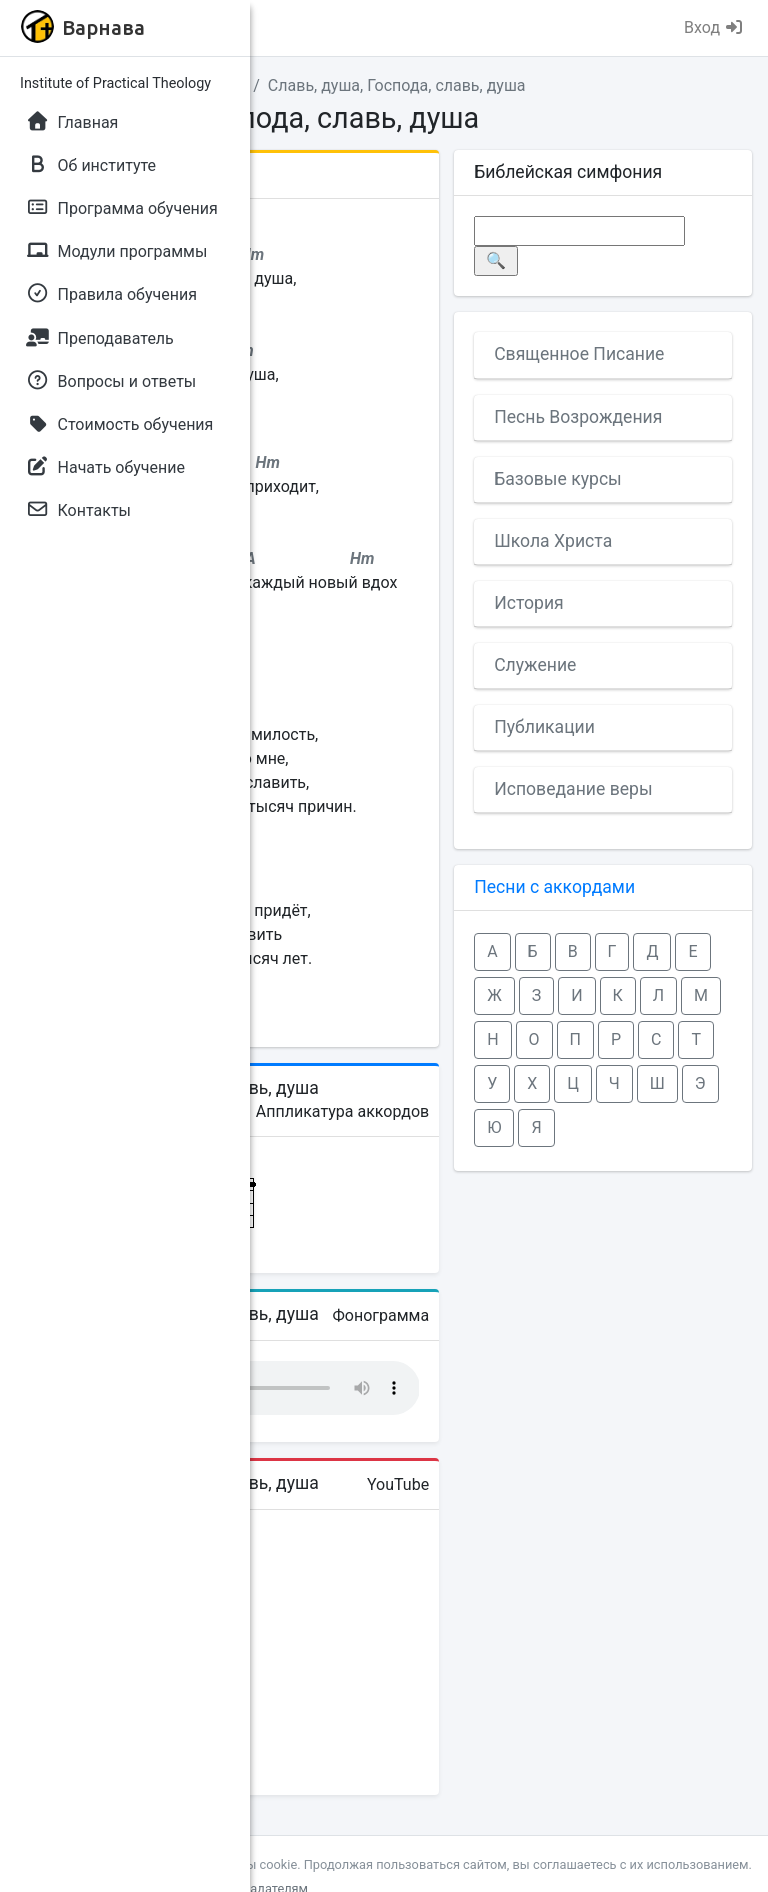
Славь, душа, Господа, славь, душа (397, 85)
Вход (714, 27)
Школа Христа (553, 541)
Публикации (544, 727)
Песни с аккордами (554, 887)
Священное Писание (579, 354)
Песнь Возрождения (578, 417)
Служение (535, 665)
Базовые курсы (558, 479)
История (529, 603)
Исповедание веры (573, 789)
